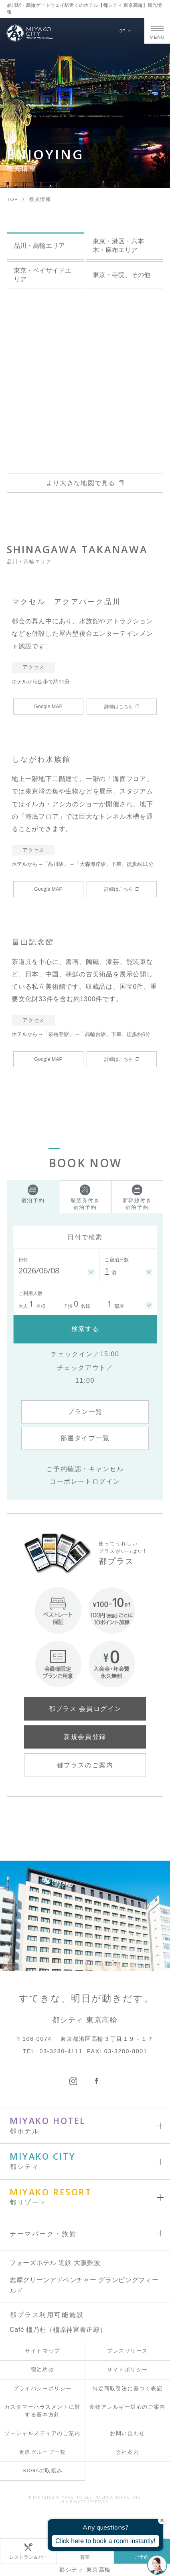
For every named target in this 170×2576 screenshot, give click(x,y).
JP (125, 30)
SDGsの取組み (42, 2471)
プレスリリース (127, 2351)
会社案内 (127, 2452)
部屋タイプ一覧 (85, 1438)
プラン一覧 (85, 1411)
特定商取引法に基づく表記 (128, 2388)
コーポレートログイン (85, 1481)
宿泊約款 (42, 2370)
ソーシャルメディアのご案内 (42, 2433)
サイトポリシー (127, 2370)
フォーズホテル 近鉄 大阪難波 (55, 2262)
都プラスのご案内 (85, 1765)
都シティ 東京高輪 (85, 2569)
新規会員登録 (85, 1736)
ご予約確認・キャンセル (84, 1469)
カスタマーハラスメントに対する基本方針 (42, 2410)
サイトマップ (42, 2351)
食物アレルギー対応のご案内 (127, 2407)
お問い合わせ (127, 2433)
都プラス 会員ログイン (85, 1708)
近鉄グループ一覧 (42, 2452)
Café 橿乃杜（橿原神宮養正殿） (58, 2329)
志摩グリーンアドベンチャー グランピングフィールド (84, 2285)
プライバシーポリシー (42, 2388)
